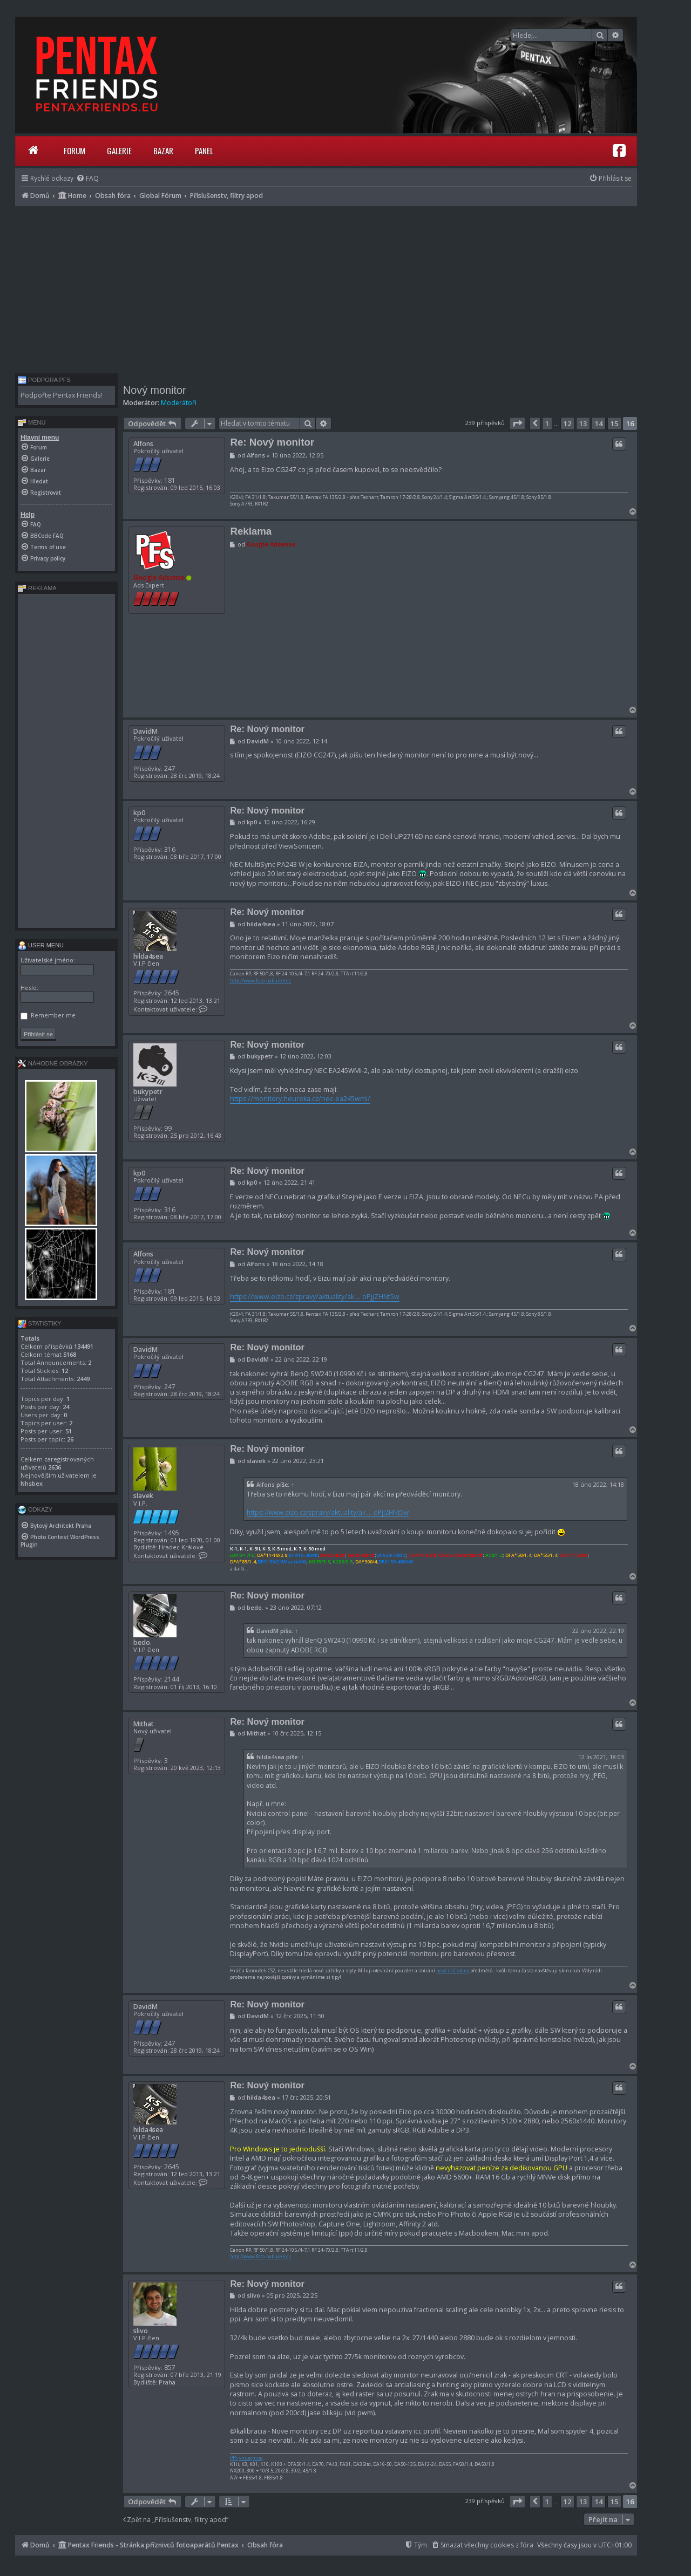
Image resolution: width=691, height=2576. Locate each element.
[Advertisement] (326, 287)
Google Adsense (159, 577)
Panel (204, 150)
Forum (74, 150)
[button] (517, 423)
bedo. (142, 1642)
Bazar (163, 150)
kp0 (139, 812)
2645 (171, 992)
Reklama (251, 531)
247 (169, 768)
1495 (171, 1533)
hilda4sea (148, 956)
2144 (171, 1679)
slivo (140, 2330)
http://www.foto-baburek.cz (260, 981)
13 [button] (583, 423)
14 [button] (598, 423)
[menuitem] (87, 178)
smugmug (251, 2458)
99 (168, 1128)
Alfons (143, 443)
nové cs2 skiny (452, 1970)
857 (169, 2367)
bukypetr (147, 1091)
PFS (234, 2458)
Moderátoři (179, 402)
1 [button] (547, 423)
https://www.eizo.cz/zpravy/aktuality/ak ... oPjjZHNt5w (314, 1296)
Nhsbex (32, 1483)
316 (169, 849)
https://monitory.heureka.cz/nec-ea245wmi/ (300, 1098)
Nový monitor (154, 390)
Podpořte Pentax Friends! (61, 395)
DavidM (145, 731)
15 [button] (614, 423)
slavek (143, 1495)
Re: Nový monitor (272, 442)
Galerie (119, 150)
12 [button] (567, 423)
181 (169, 480)
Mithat (143, 1723)
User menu (41, 945)
